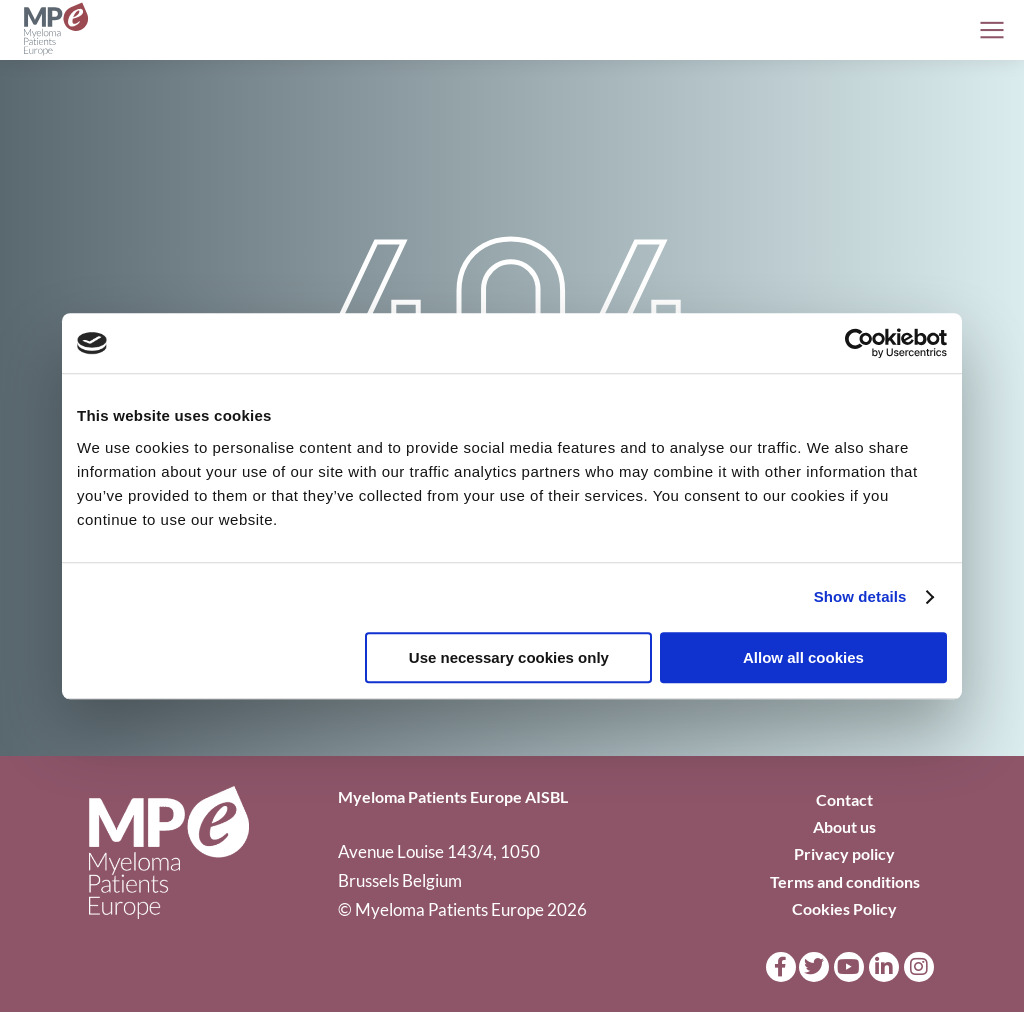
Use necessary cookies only (509, 657)
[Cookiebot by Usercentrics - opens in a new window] (859, 343)
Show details (860, 596)
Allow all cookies (803, 657)
